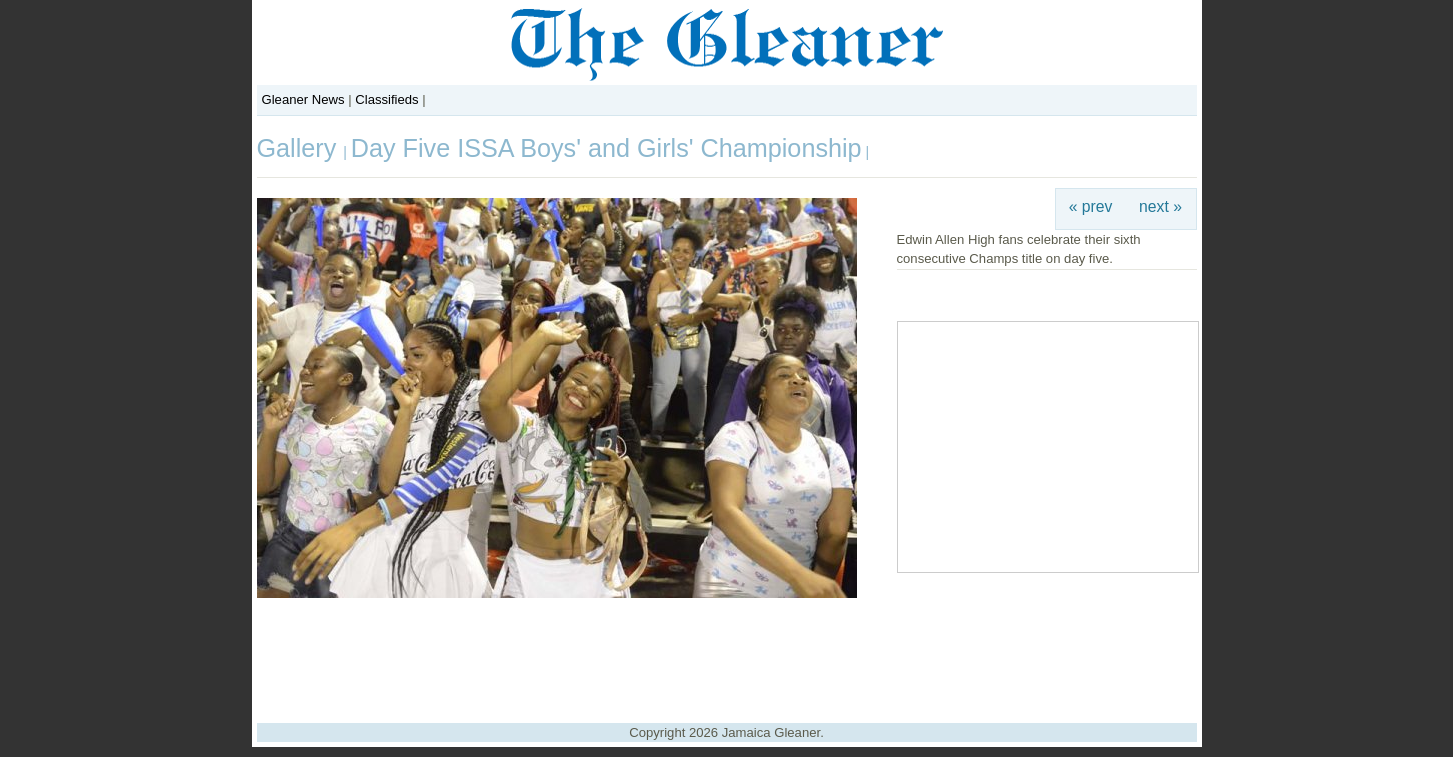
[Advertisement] (727, 653)
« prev (1091, 206)
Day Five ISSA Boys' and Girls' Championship (606, 148)
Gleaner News (303, 99)
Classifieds (386, 99)
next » (1160, 206)
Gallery (300, 148)
